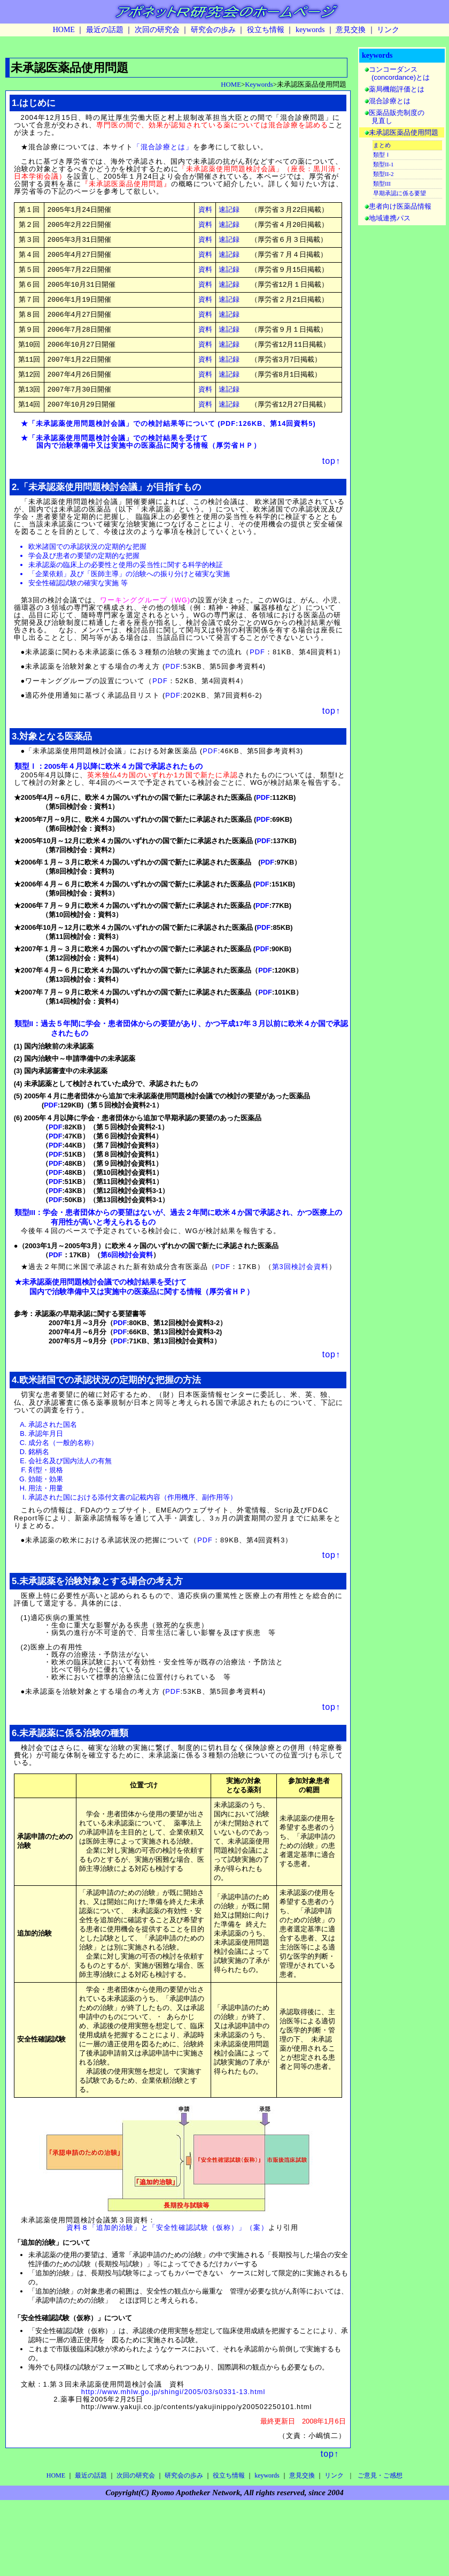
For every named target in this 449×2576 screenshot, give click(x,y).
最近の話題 (104, 30)
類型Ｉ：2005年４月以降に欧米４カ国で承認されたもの (108, 781)
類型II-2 (383, 174)
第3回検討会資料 (300, 1282)
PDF (228, 438)
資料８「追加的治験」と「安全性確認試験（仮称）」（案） (167, 2276)
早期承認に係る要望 (399, 193)
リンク (388, 30)
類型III (382, 183)
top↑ (331, 475)
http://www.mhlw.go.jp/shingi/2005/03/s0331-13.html (173, 2440)
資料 (205, 210)
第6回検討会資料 (126, 1270)
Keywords (259, 84)
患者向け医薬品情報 (400, 206)
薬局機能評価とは (396, 89)
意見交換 (351, 30)
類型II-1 (383, 164)
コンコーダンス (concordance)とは (397, 73)
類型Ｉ (382, 154)
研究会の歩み (213, 30)
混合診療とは (390, 101)
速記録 (229, 210)
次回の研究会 (157, 30)
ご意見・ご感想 (380, 2523)
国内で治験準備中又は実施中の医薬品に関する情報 (122, 460)
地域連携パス (390, 218)
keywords (310, 30)
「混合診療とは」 (163, 147)
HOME (64, 30)
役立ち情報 (265, 30)
